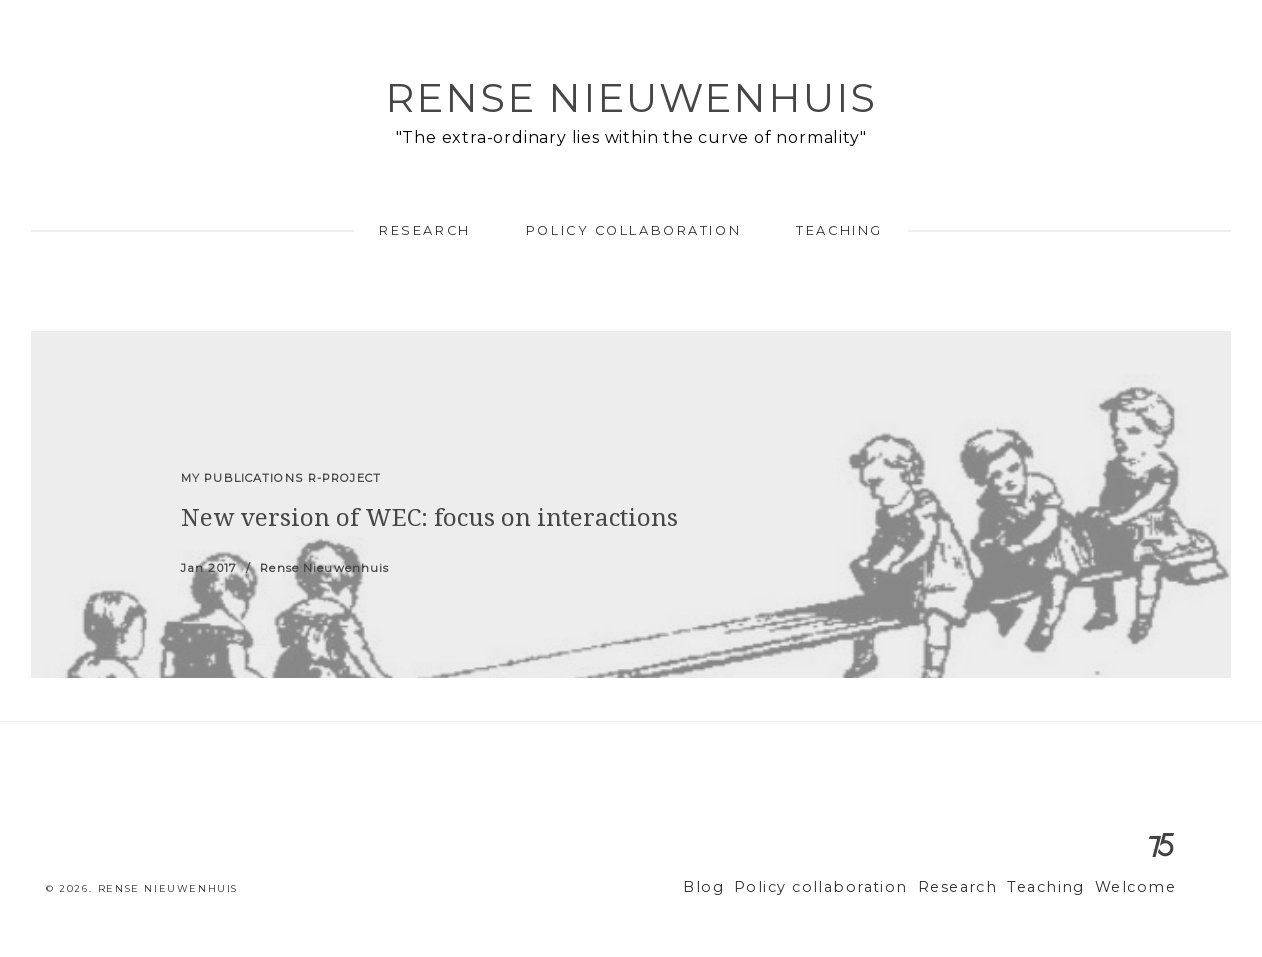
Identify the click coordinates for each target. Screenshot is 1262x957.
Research (424, 230)
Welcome (1139, 887)
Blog (750, 887)
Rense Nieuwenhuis (631, 97)
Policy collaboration (633, 230)
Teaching (839, 230)
